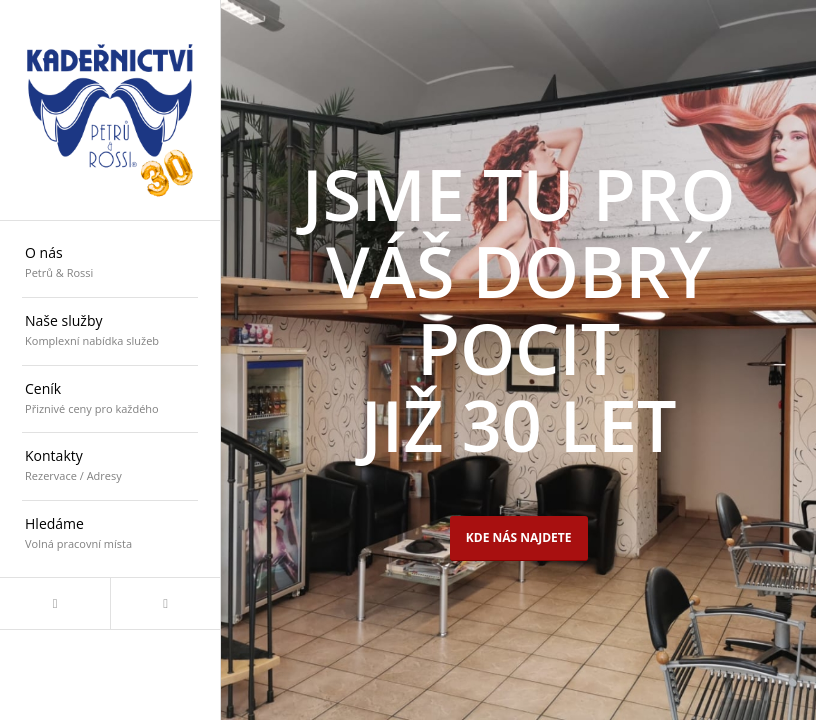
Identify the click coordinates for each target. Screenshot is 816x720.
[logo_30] (110, 110)
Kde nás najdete (519, 537)
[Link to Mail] (165, 603)
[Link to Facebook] (55, 603)
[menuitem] (110, 264)
